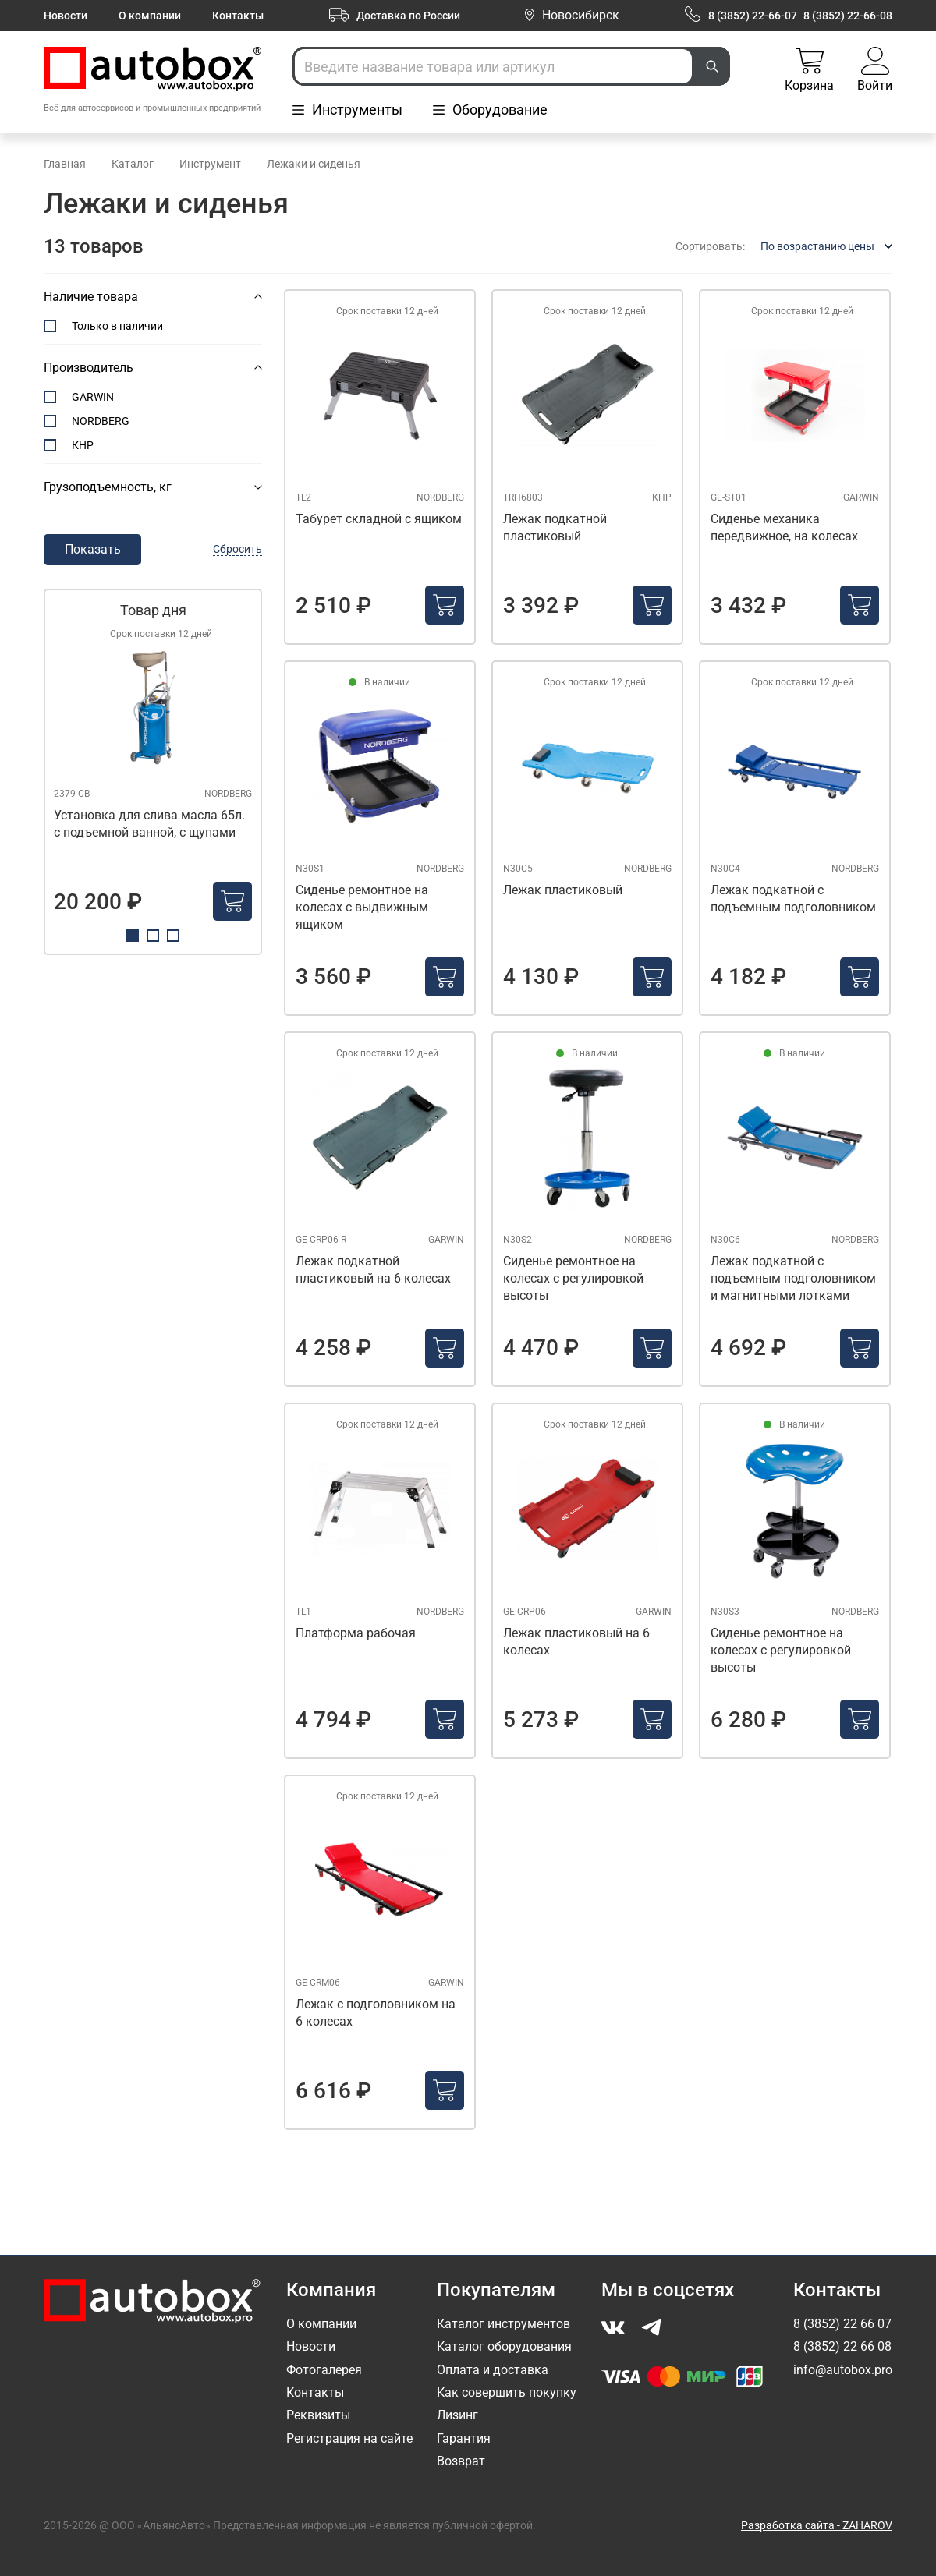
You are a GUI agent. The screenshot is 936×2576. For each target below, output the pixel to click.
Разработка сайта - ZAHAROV (816, 2525)
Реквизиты (318, 2415)
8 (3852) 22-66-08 (847, 15)
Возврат (461, 2461)
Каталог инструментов (503, 2323)
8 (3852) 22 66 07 (842, 2323)
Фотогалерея (324, 2369)
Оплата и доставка (492, 2369)
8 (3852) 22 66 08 (842, 2346)
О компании (150, 15)
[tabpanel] (153, 772)
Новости (65, 15)
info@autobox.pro (842, 2369)
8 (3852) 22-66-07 (752, 15)
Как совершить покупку (506, 2392)
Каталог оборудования (504, 2346)
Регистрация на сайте (349, 2438)
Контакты (238, 15)
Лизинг (457, 2415)
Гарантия (464, 2438)
